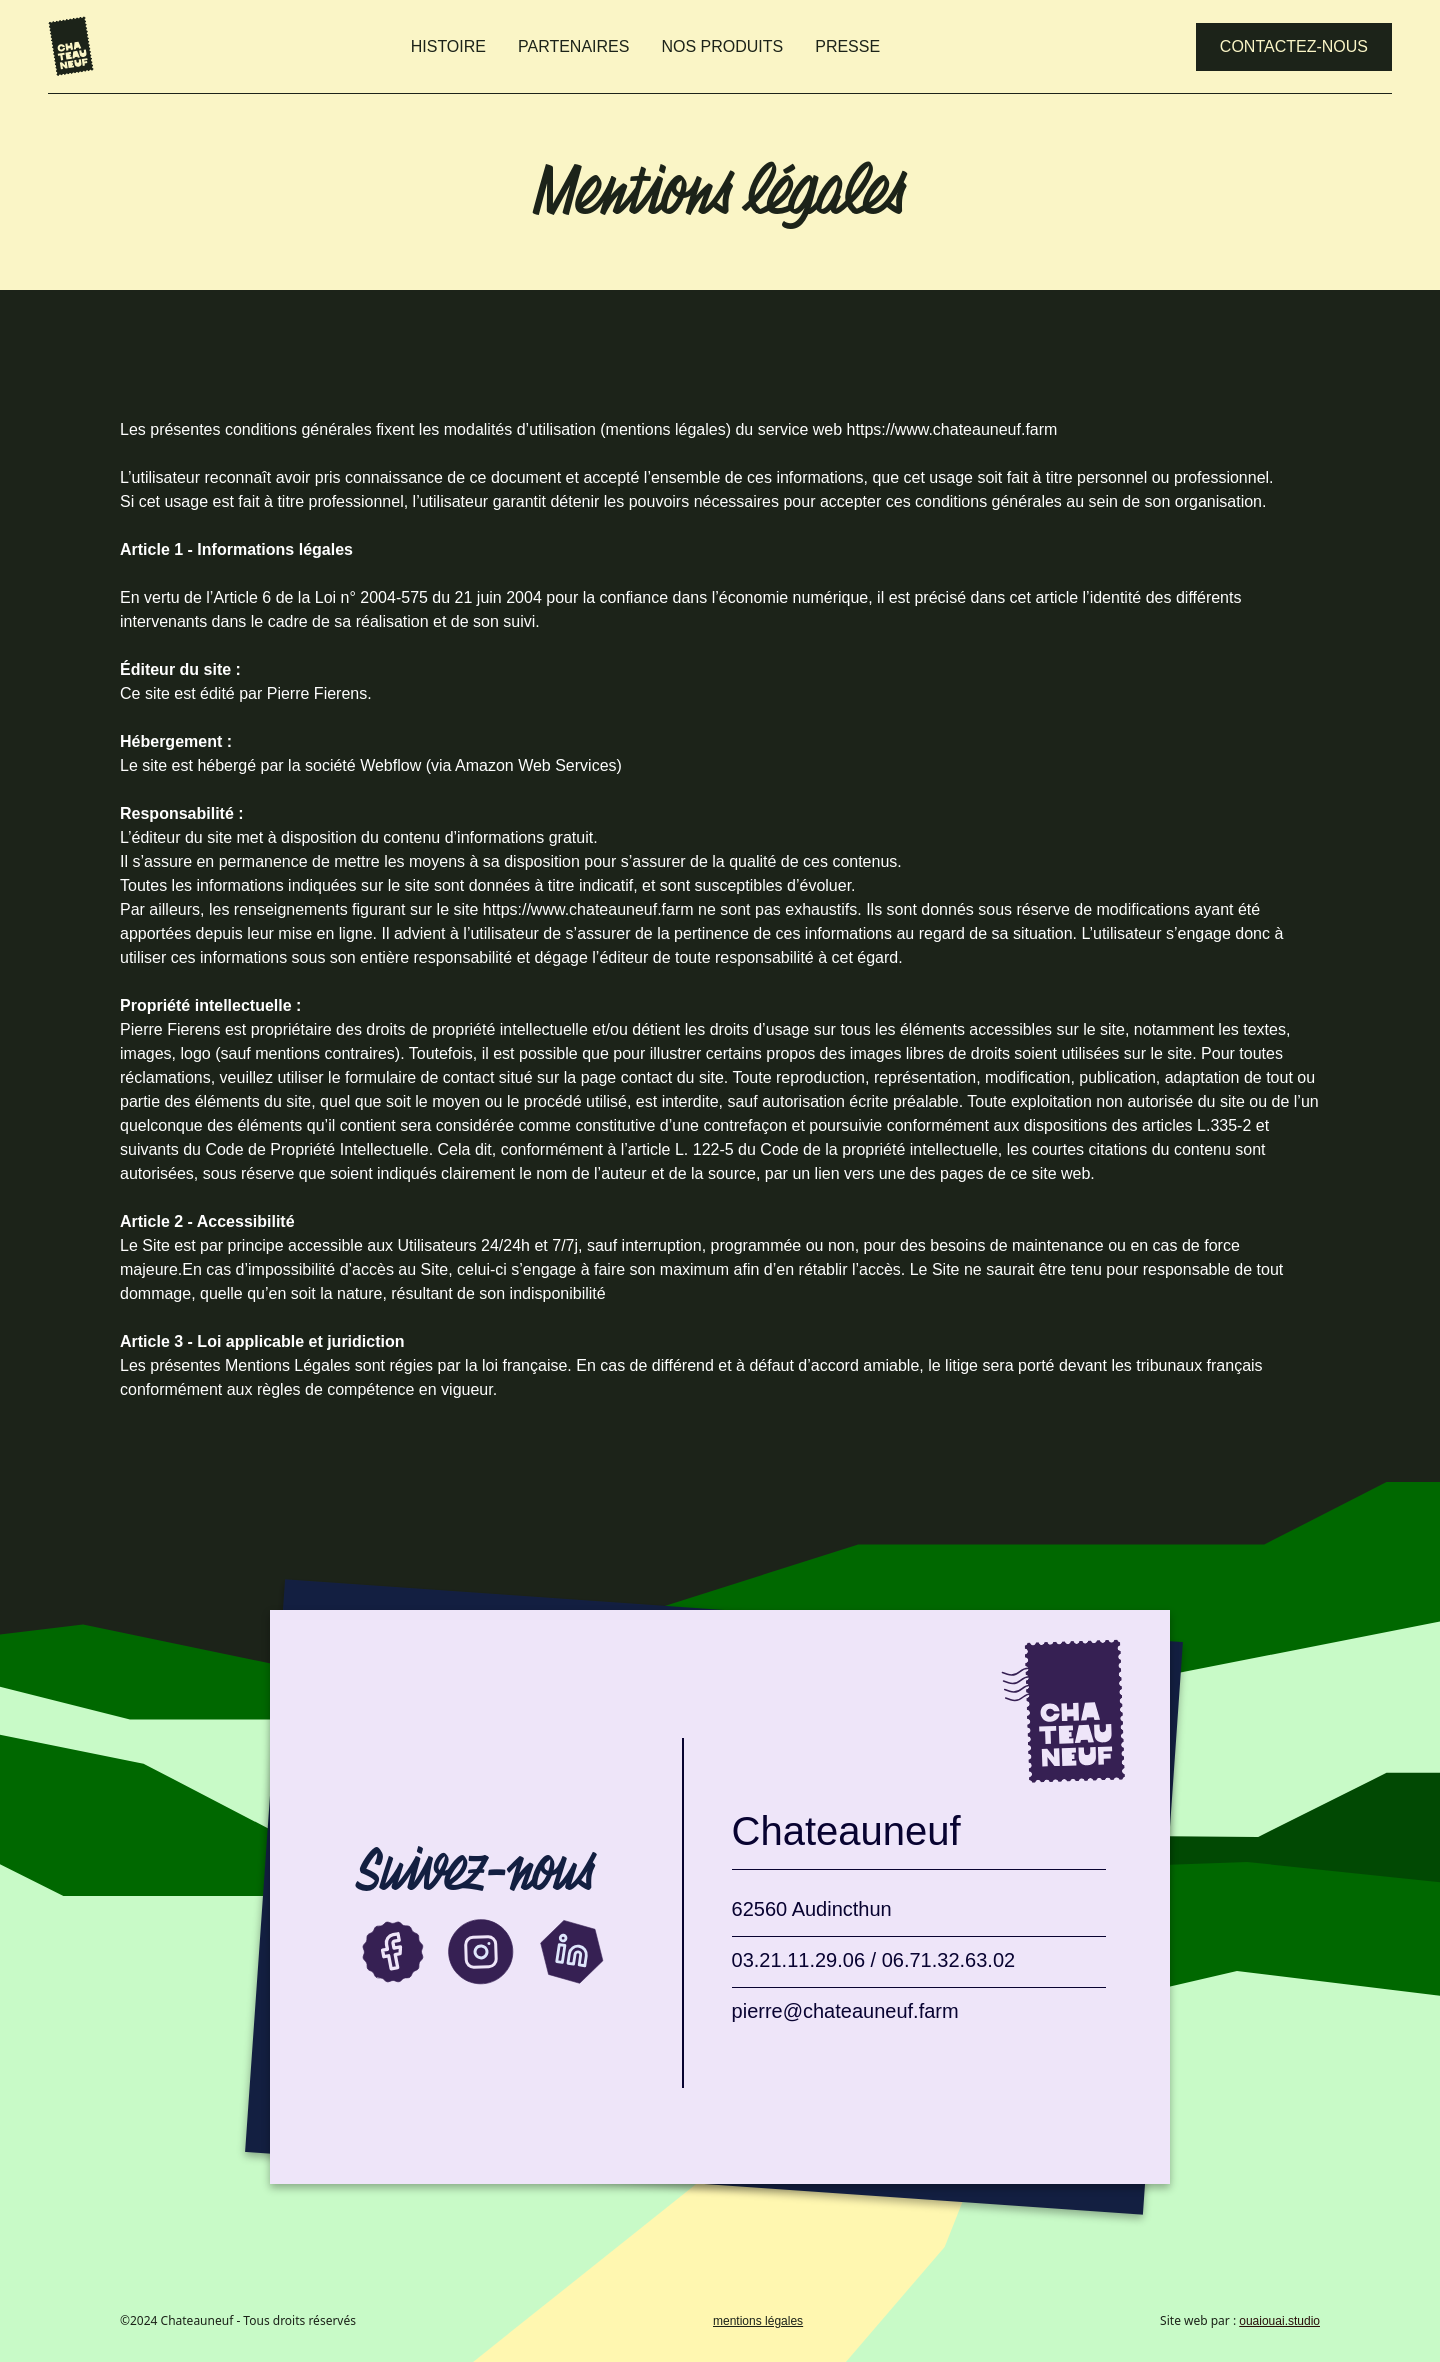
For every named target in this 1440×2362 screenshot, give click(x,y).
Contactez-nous (1294, 46)
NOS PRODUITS (722, 46)
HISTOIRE (448, 46)
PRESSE (847, 46)
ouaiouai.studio (1279, 2321)
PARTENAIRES (573, 46)
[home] (71, 46)
